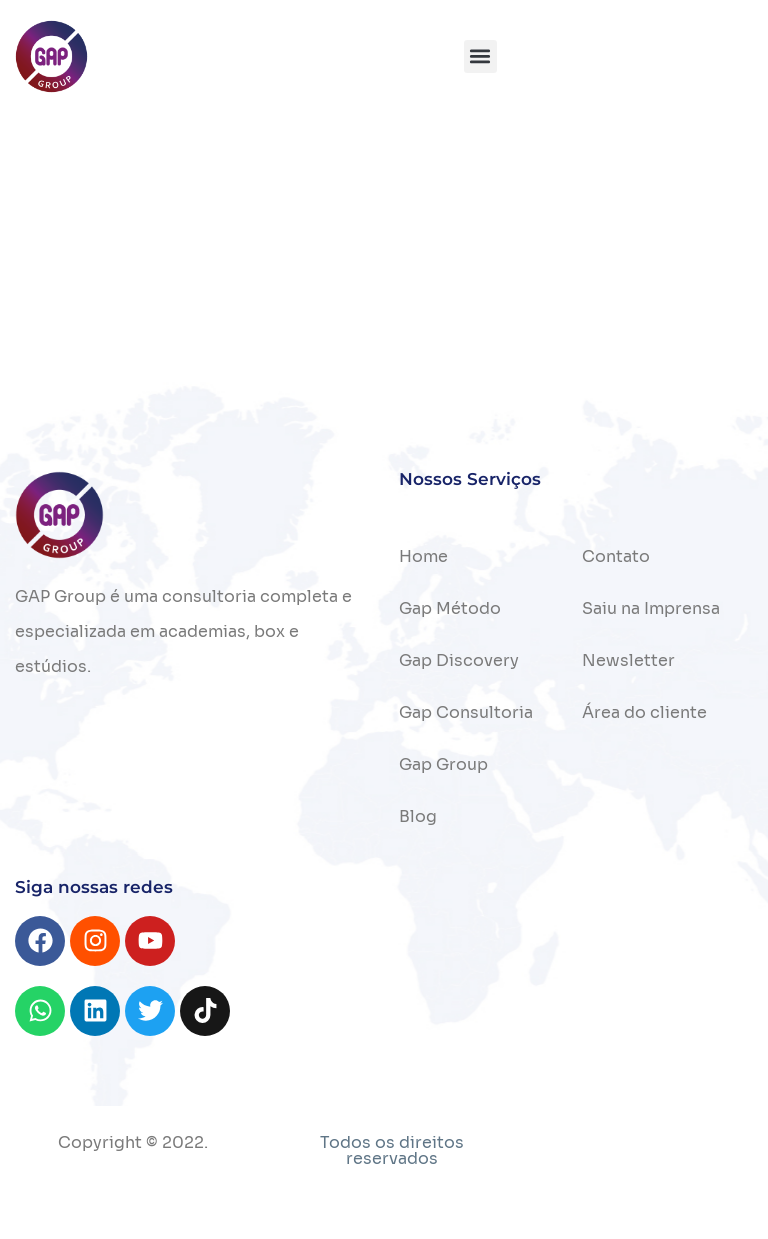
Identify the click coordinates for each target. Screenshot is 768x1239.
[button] (480, 56)
